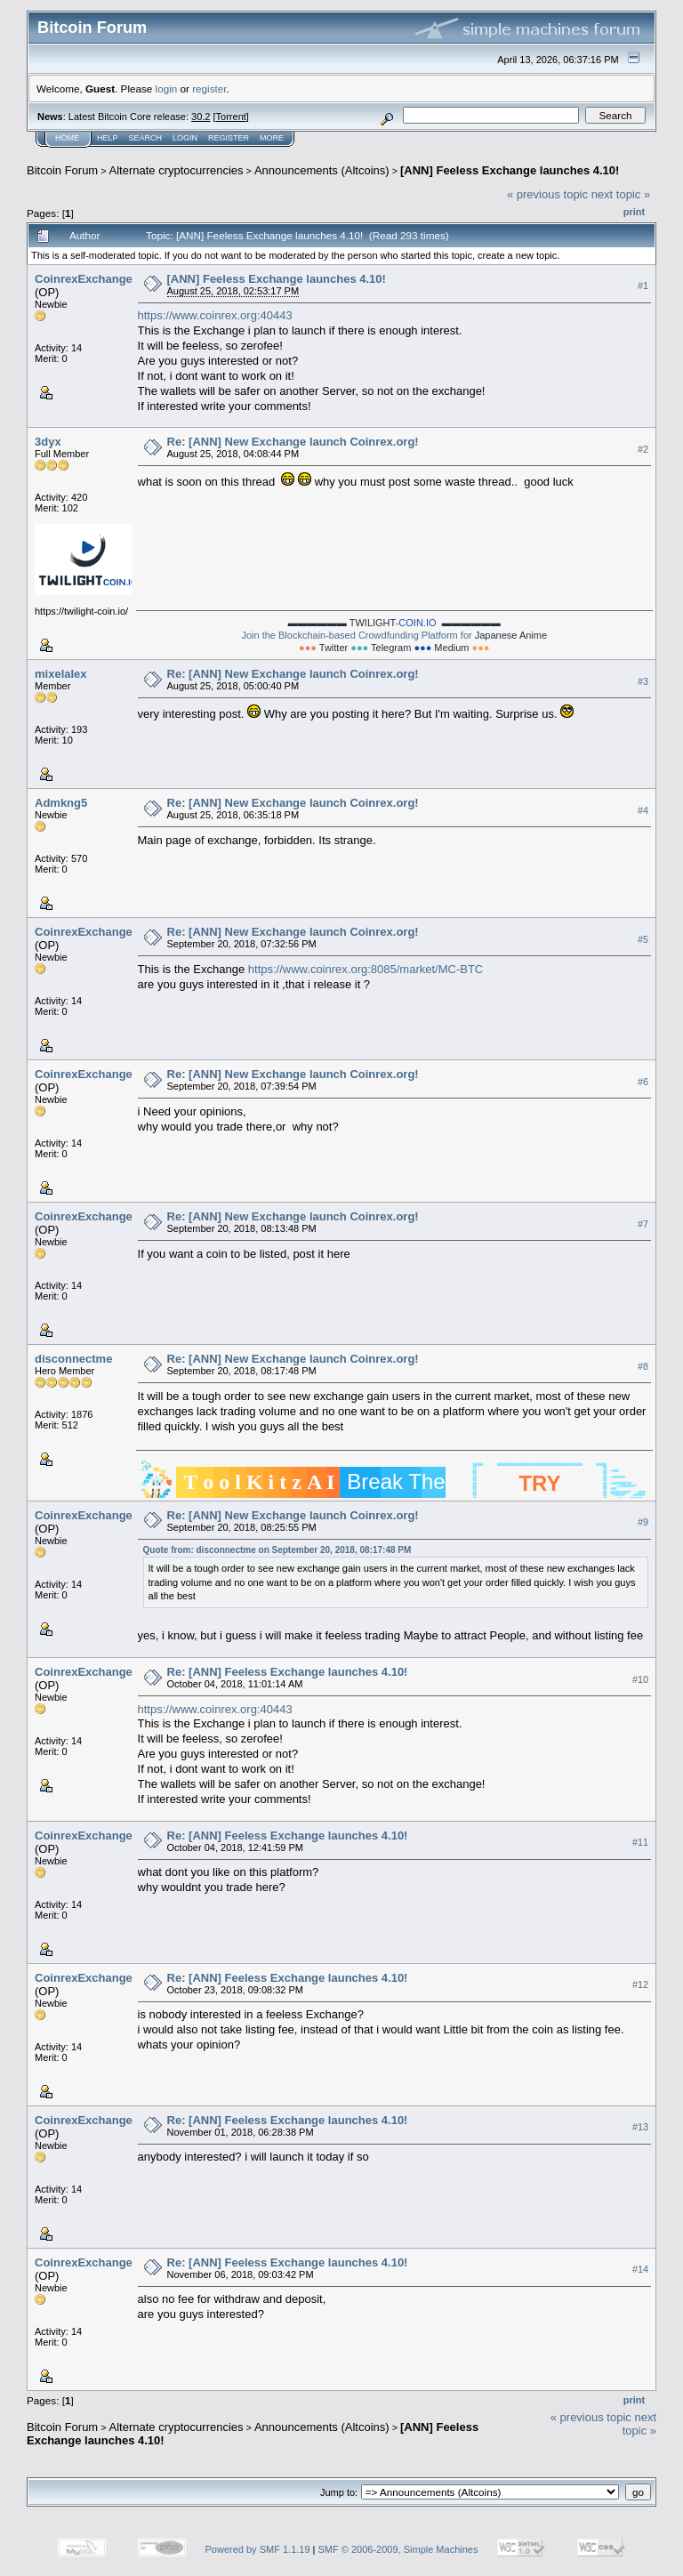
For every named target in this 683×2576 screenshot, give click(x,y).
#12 (640, 1984)
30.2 (200, 116)
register (209, 88)
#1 (643, 285)
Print (634, 211)
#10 (640, 1679)
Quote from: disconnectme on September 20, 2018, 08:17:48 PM (277, 1550)
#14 (640, 2269)
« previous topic (547, 194)
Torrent (231, 116)
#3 (643, 681)
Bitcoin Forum (62, 170)
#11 (640, 1842)
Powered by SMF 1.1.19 (257, 2549)
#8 (643, 1366)
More (272, 137)
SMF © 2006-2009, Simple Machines (398, 2549)
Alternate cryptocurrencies (176, 170)
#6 (643, 1081)
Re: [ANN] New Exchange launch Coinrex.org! (293, 441)
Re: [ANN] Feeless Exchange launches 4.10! (287, 1671)
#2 (643, 449)
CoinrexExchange (84, 279)
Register (228, 137)
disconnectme (73, 1358)
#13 (640, 2126)
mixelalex (61, 673)
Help (107, 137)
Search (146, 137)
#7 (643, 1224)
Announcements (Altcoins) (322, 170)
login (167, 88)
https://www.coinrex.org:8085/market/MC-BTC (365, 969)
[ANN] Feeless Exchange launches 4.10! (509, 170)
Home (67, 137)
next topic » (621, 194)
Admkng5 (61, 802)
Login (185, 137)
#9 (643, 1522)
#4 (643, 810)
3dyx (48, 441)
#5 (643, 939)
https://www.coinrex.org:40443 (215, 315)
